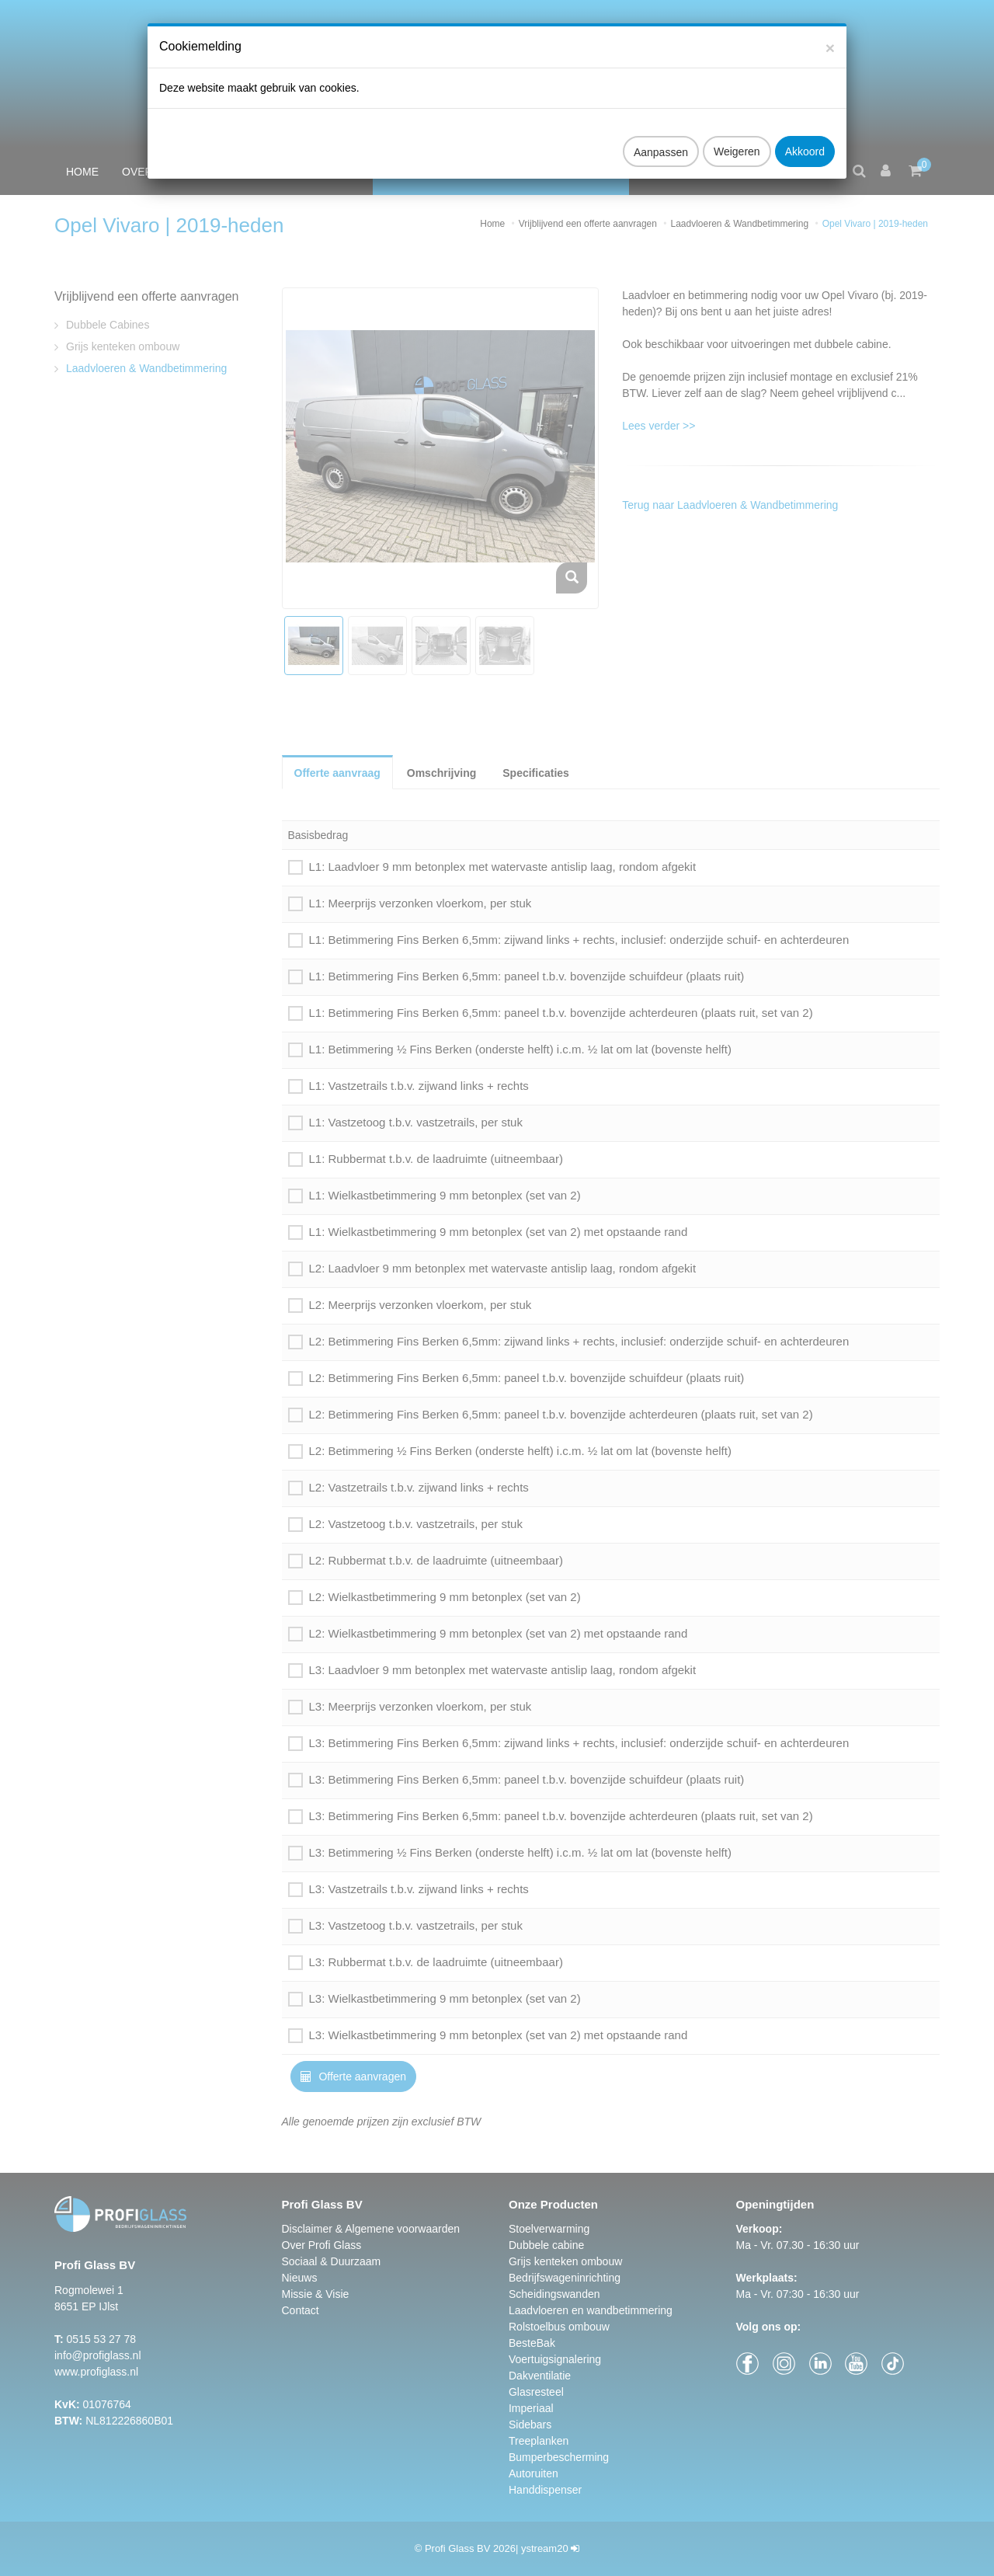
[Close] (830, 35)
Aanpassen (661, 140)
